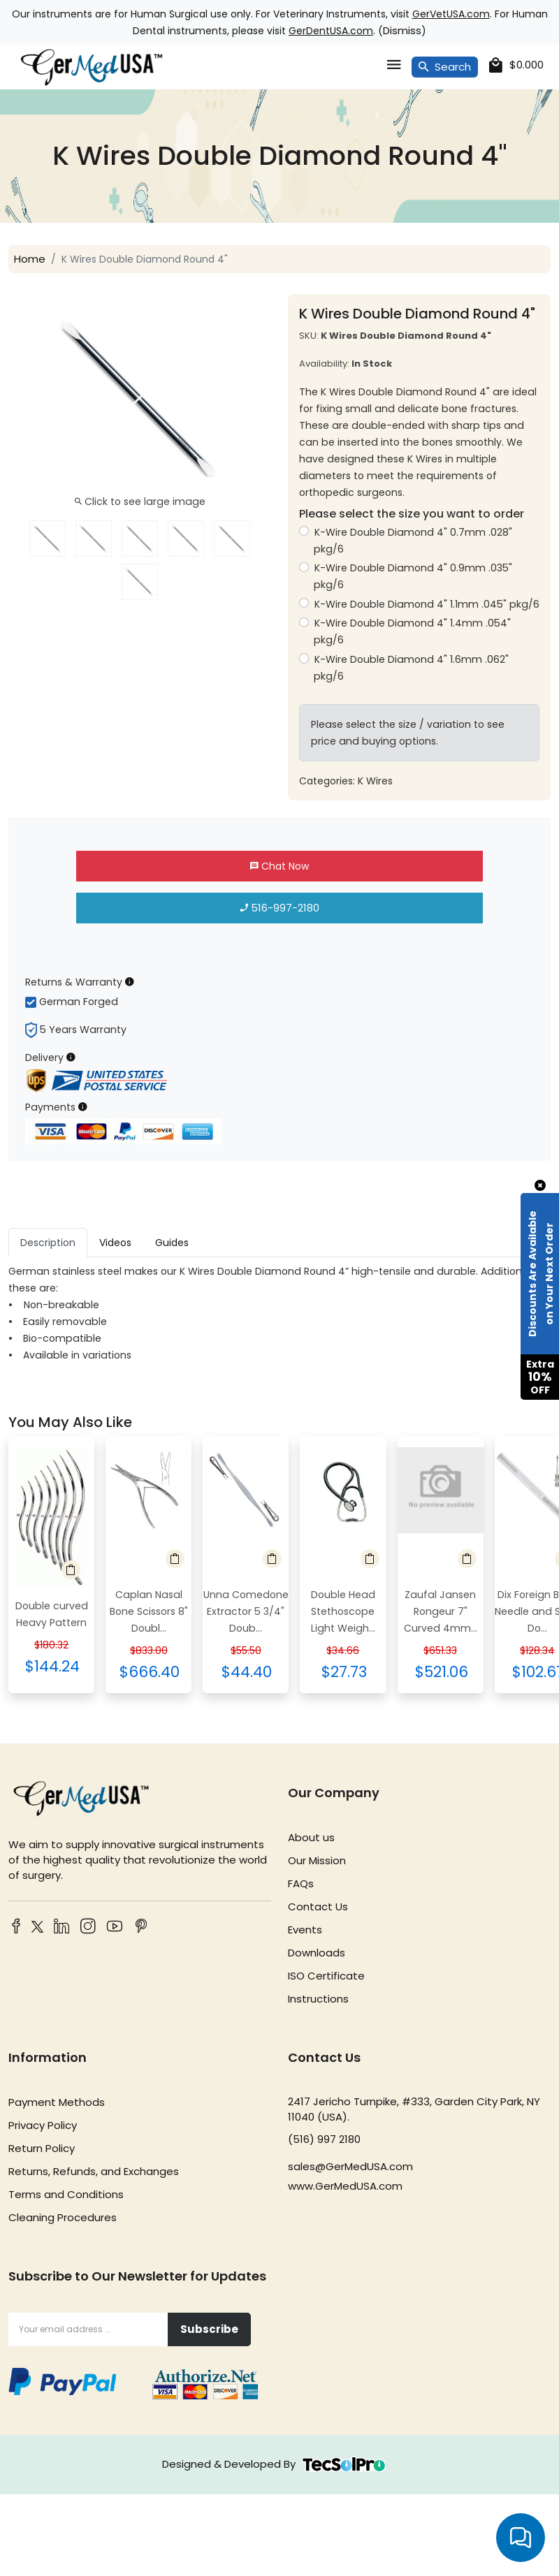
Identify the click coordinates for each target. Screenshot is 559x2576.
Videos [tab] (115, 1243)
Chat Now (279, 866)
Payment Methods (56, 2102)
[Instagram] (88, 1927)
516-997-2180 (279, 908)
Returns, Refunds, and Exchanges (93, 2171)
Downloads (316, 1952)
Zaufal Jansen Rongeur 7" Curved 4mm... (440, 1611)
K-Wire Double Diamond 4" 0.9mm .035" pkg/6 (413, 576)
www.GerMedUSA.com (345, 2186)
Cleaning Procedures (62, 2217)
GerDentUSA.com (331, 31)
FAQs (301, 1883)
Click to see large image (140, 501)
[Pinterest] (141, 1927)
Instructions (318, 1998)
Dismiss (402, 30)
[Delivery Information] (70, 1057)
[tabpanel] (279, 1313)
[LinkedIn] (61, 1927)
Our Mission (317, 1860)
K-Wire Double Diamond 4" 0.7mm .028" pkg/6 (413, 540)
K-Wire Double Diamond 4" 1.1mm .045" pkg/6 (426, 604)
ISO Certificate (326, 1975)
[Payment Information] (82, 1106)
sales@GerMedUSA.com (350, 2166)
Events (305, 1929)
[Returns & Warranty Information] (129, 981)
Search (445, 66)
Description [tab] (47, 1243)
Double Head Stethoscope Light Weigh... (343, 1611)
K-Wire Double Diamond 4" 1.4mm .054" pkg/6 (412, 631)
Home (29, 258)
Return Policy (41, 2148)
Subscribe (209, 2329)
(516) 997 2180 (324, 2139)
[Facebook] (16, 1927)
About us (311, 1837)
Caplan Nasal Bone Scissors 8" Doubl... (149, 1611)
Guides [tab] (172, 1243)
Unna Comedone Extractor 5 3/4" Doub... (246, 1611)
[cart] (516, 65)
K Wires (375, 781)
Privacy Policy (42, 2125)
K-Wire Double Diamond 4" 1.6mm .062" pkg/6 (411, 667)
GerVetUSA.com (451, 14)
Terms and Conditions (66, 2194)
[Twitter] (35, 1929)
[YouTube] (114, 1927)
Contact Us (318, 1906)
